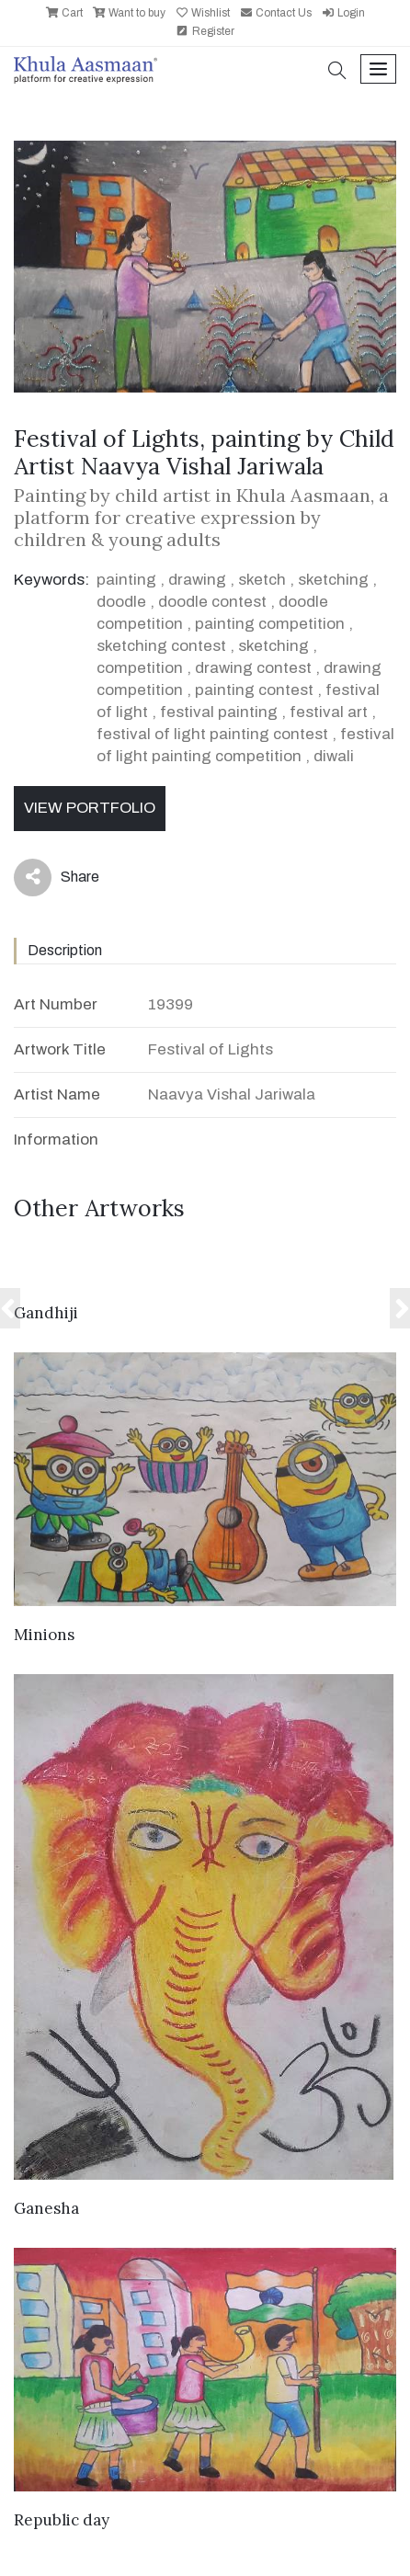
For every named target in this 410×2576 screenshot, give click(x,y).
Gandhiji (46, 1313)
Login (343, 12)
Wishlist (202, 12)
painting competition (270, 624)
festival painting (219, 712)
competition (140, 668)
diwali (333, 756)
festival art (329, 712)
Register (205, 31)
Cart (64, 12)
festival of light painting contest (212, 734)
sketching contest (161, 646)
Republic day (61, 2520)
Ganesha (46, 2208)
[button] (337, 72)
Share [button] (56, 877)
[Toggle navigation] (378, 69)
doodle (121, 601)
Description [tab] (65, 950)
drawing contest (253, 668)
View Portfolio (89, 807)
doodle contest (212, 601)
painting (126, 579)
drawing (197, 579)
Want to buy (128, 12)
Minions (44, 1634)
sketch (262, 579)
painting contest (254, 690)
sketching (333, 579)
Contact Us (275, 12)
